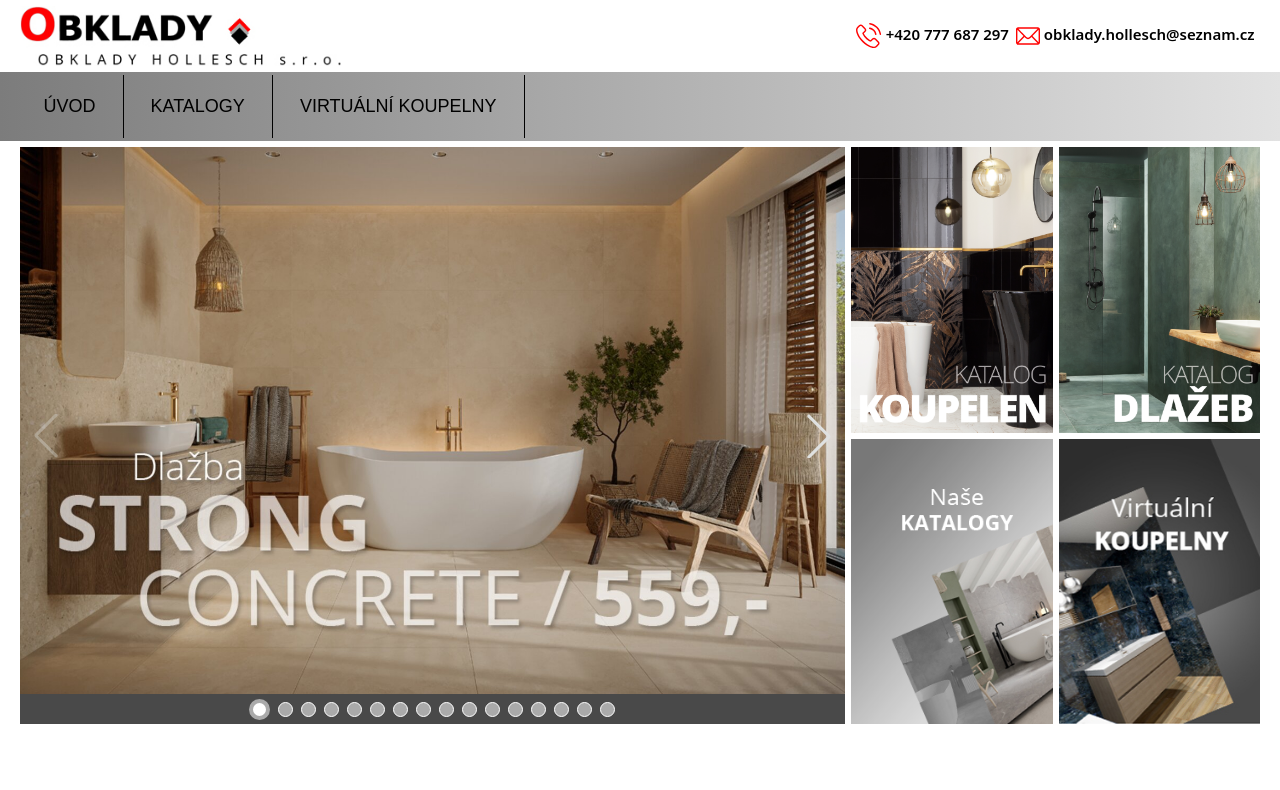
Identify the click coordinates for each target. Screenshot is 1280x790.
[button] (819, 436)
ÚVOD (70, 106)
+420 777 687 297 (947, 34)
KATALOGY (198, 106)
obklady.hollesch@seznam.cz (1149, 34)
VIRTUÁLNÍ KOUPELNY (398, 106)
